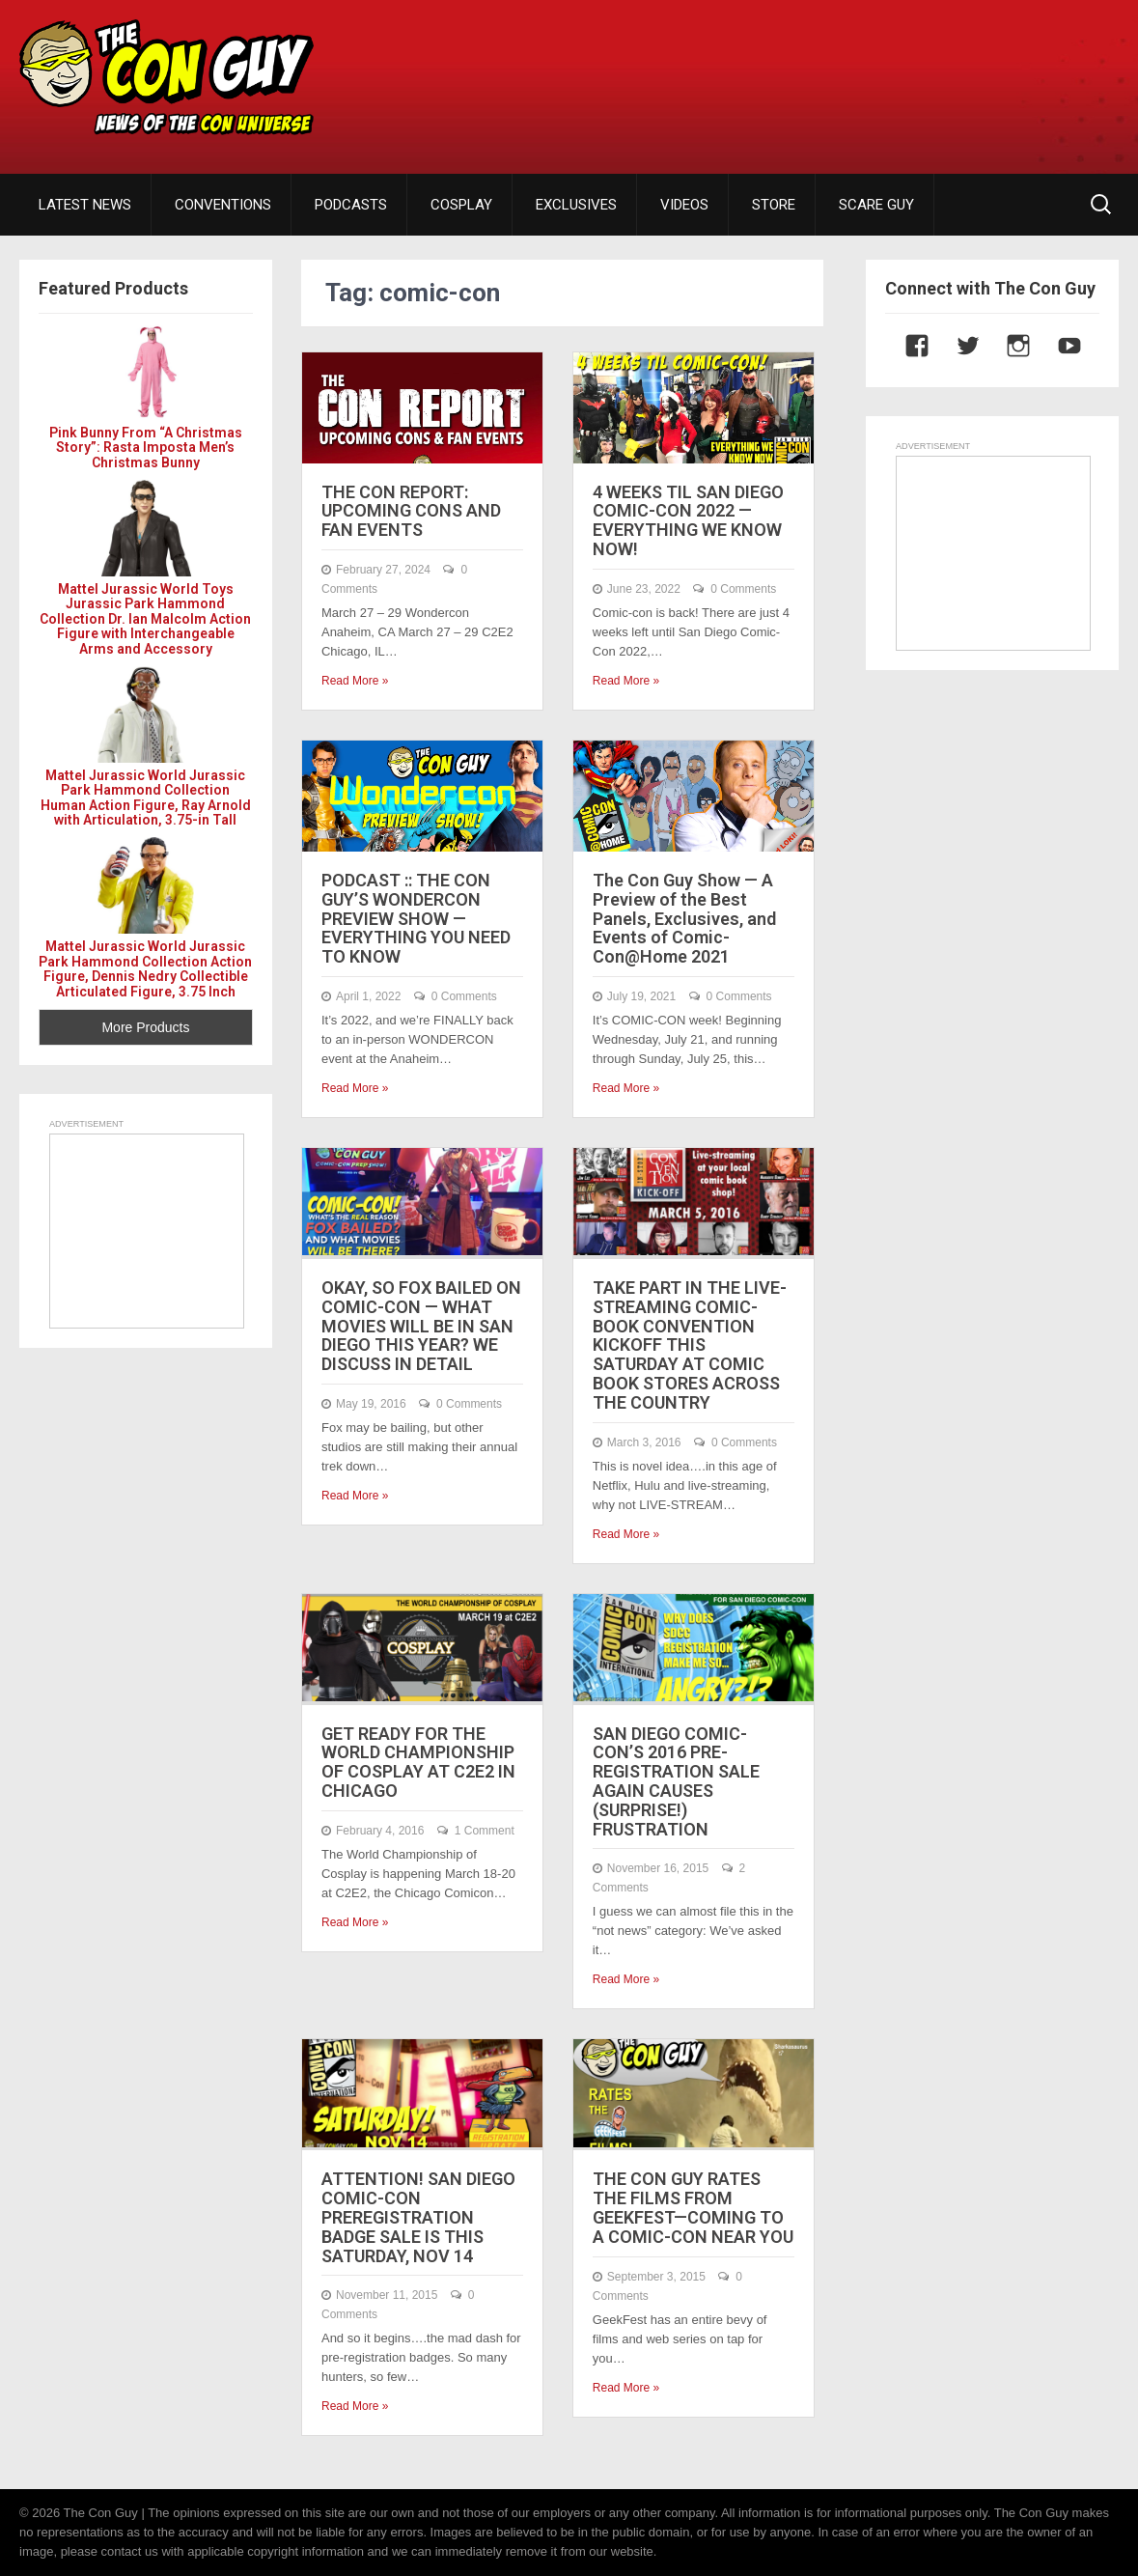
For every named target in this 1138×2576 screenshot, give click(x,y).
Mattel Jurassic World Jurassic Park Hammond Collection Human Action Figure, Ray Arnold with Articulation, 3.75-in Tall (146, 797)
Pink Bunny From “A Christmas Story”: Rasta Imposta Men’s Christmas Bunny (145, 447)
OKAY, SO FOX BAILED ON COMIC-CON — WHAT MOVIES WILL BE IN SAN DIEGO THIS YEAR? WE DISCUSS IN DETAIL (421, 1325)
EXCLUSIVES (576, 204)
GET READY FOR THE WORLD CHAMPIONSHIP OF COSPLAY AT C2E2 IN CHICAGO (418, 1762)
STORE (773, 204)
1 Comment (484, 1830)
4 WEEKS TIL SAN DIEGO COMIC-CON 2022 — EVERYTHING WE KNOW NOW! (688, 520)
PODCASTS (351, 204)
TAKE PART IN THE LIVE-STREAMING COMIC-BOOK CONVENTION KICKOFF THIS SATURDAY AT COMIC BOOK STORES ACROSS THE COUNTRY (690, 1345)
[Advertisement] (777, 72)
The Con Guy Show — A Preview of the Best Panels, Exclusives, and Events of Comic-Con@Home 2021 (684, 918)
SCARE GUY (876, 204)
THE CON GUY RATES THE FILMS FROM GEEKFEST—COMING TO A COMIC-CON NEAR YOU (693, 2207)
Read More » (354, 680)
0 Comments (743, 589)
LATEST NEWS (85, 204)
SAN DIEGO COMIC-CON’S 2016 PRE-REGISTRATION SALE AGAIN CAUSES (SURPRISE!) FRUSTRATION (676, 1781)
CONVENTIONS (223, 204)
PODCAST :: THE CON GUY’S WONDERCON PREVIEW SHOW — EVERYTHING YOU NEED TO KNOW (416, 918)
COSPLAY (461, 204)
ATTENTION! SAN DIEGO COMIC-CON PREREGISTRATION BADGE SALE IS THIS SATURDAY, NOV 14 (418, 2217)
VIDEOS (684, 204)
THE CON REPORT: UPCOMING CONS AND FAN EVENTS (411, 511)
